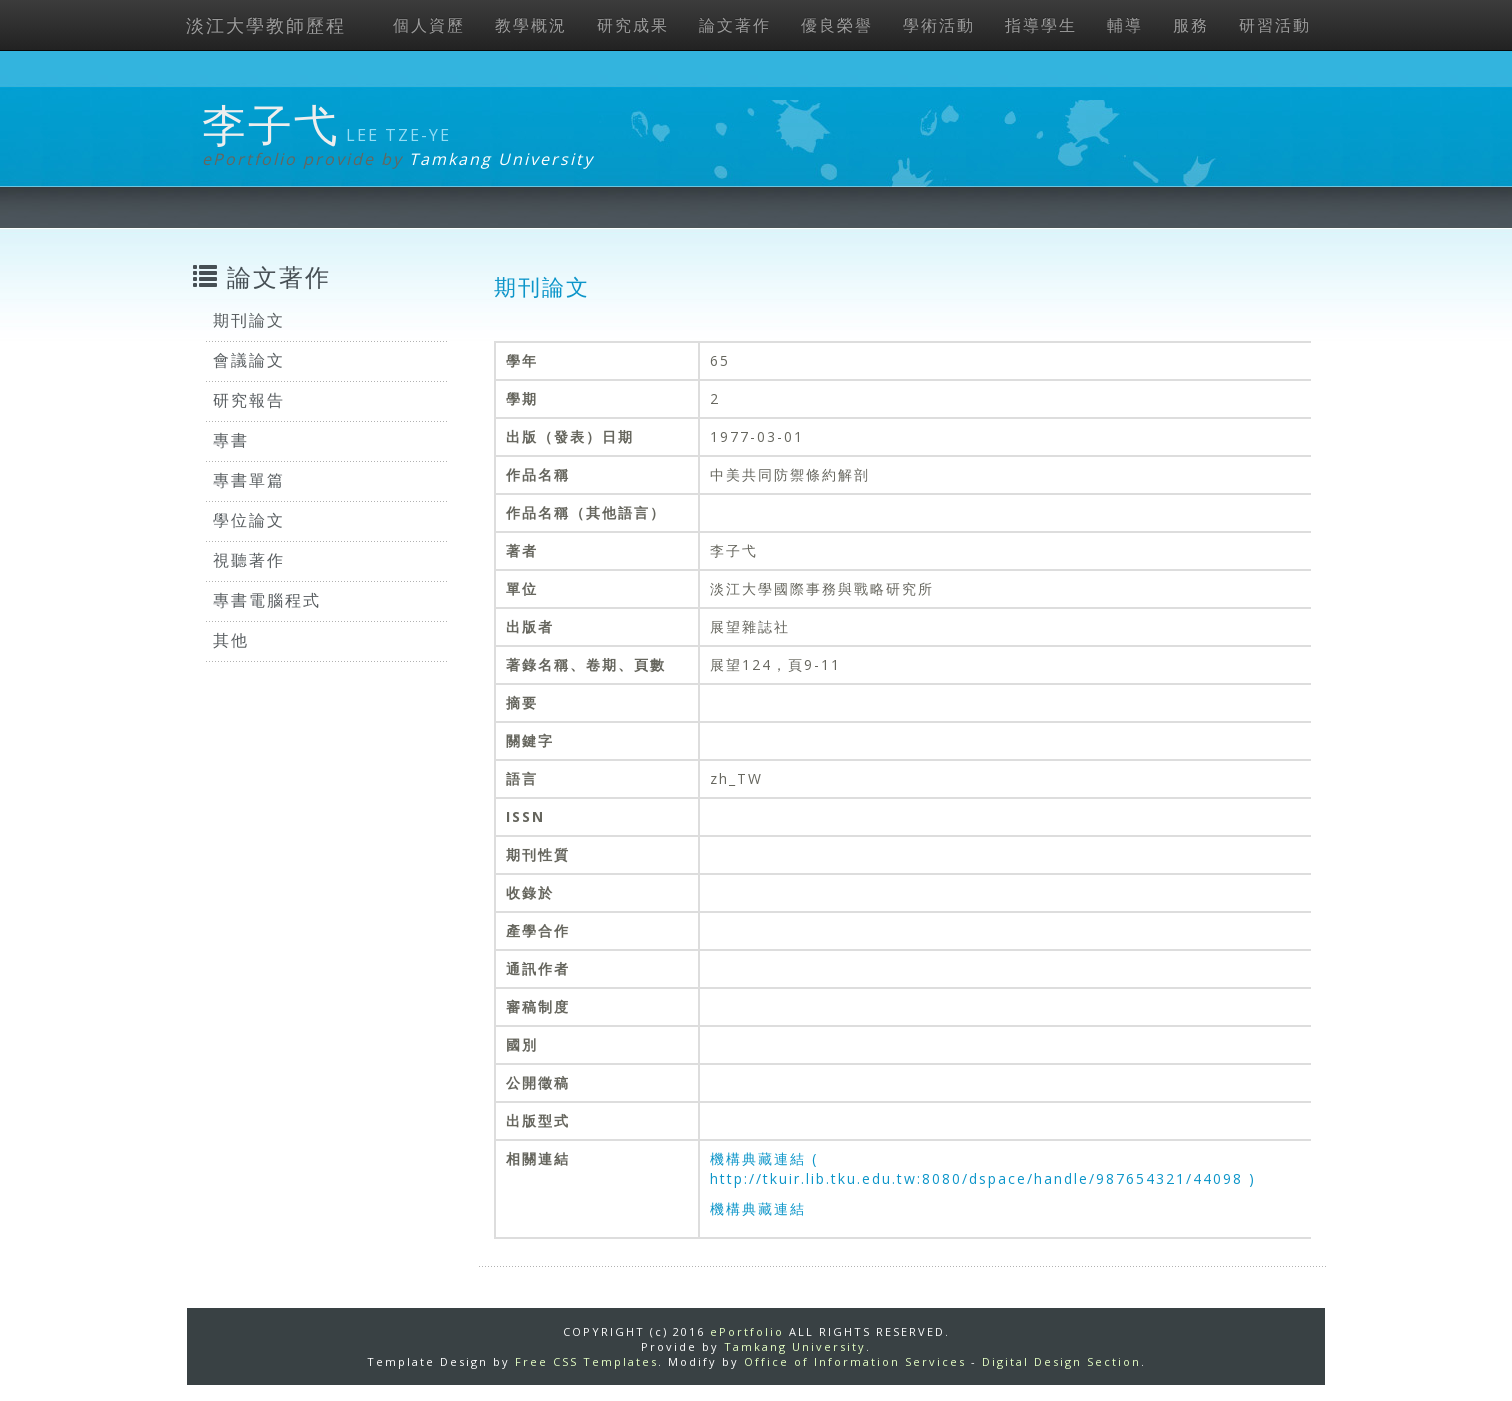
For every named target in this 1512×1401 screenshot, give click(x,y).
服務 (1191, 25)
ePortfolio (747, 1331)
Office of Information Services (855, 1361)
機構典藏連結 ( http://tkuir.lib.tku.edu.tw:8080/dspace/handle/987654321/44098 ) (983, 1168)
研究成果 (633, 25)
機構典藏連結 (758, 1208)
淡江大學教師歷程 (266, 25)
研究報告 (249, 400)
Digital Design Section (1061, 1361)
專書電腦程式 (267, 600)
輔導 (1125, 25)
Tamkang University (501, 159)
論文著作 (735, 25)
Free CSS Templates (586, 1361)
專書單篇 (249, 480)
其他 (231, 640)
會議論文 (249, 360)
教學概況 (531, 25)
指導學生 (1041, 25)
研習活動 (1275, 25)
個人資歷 (429, 25)
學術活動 (939, 25)
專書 (231, 440)
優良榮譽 (837, 25)
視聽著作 (249, 560)
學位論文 (249, 520)
